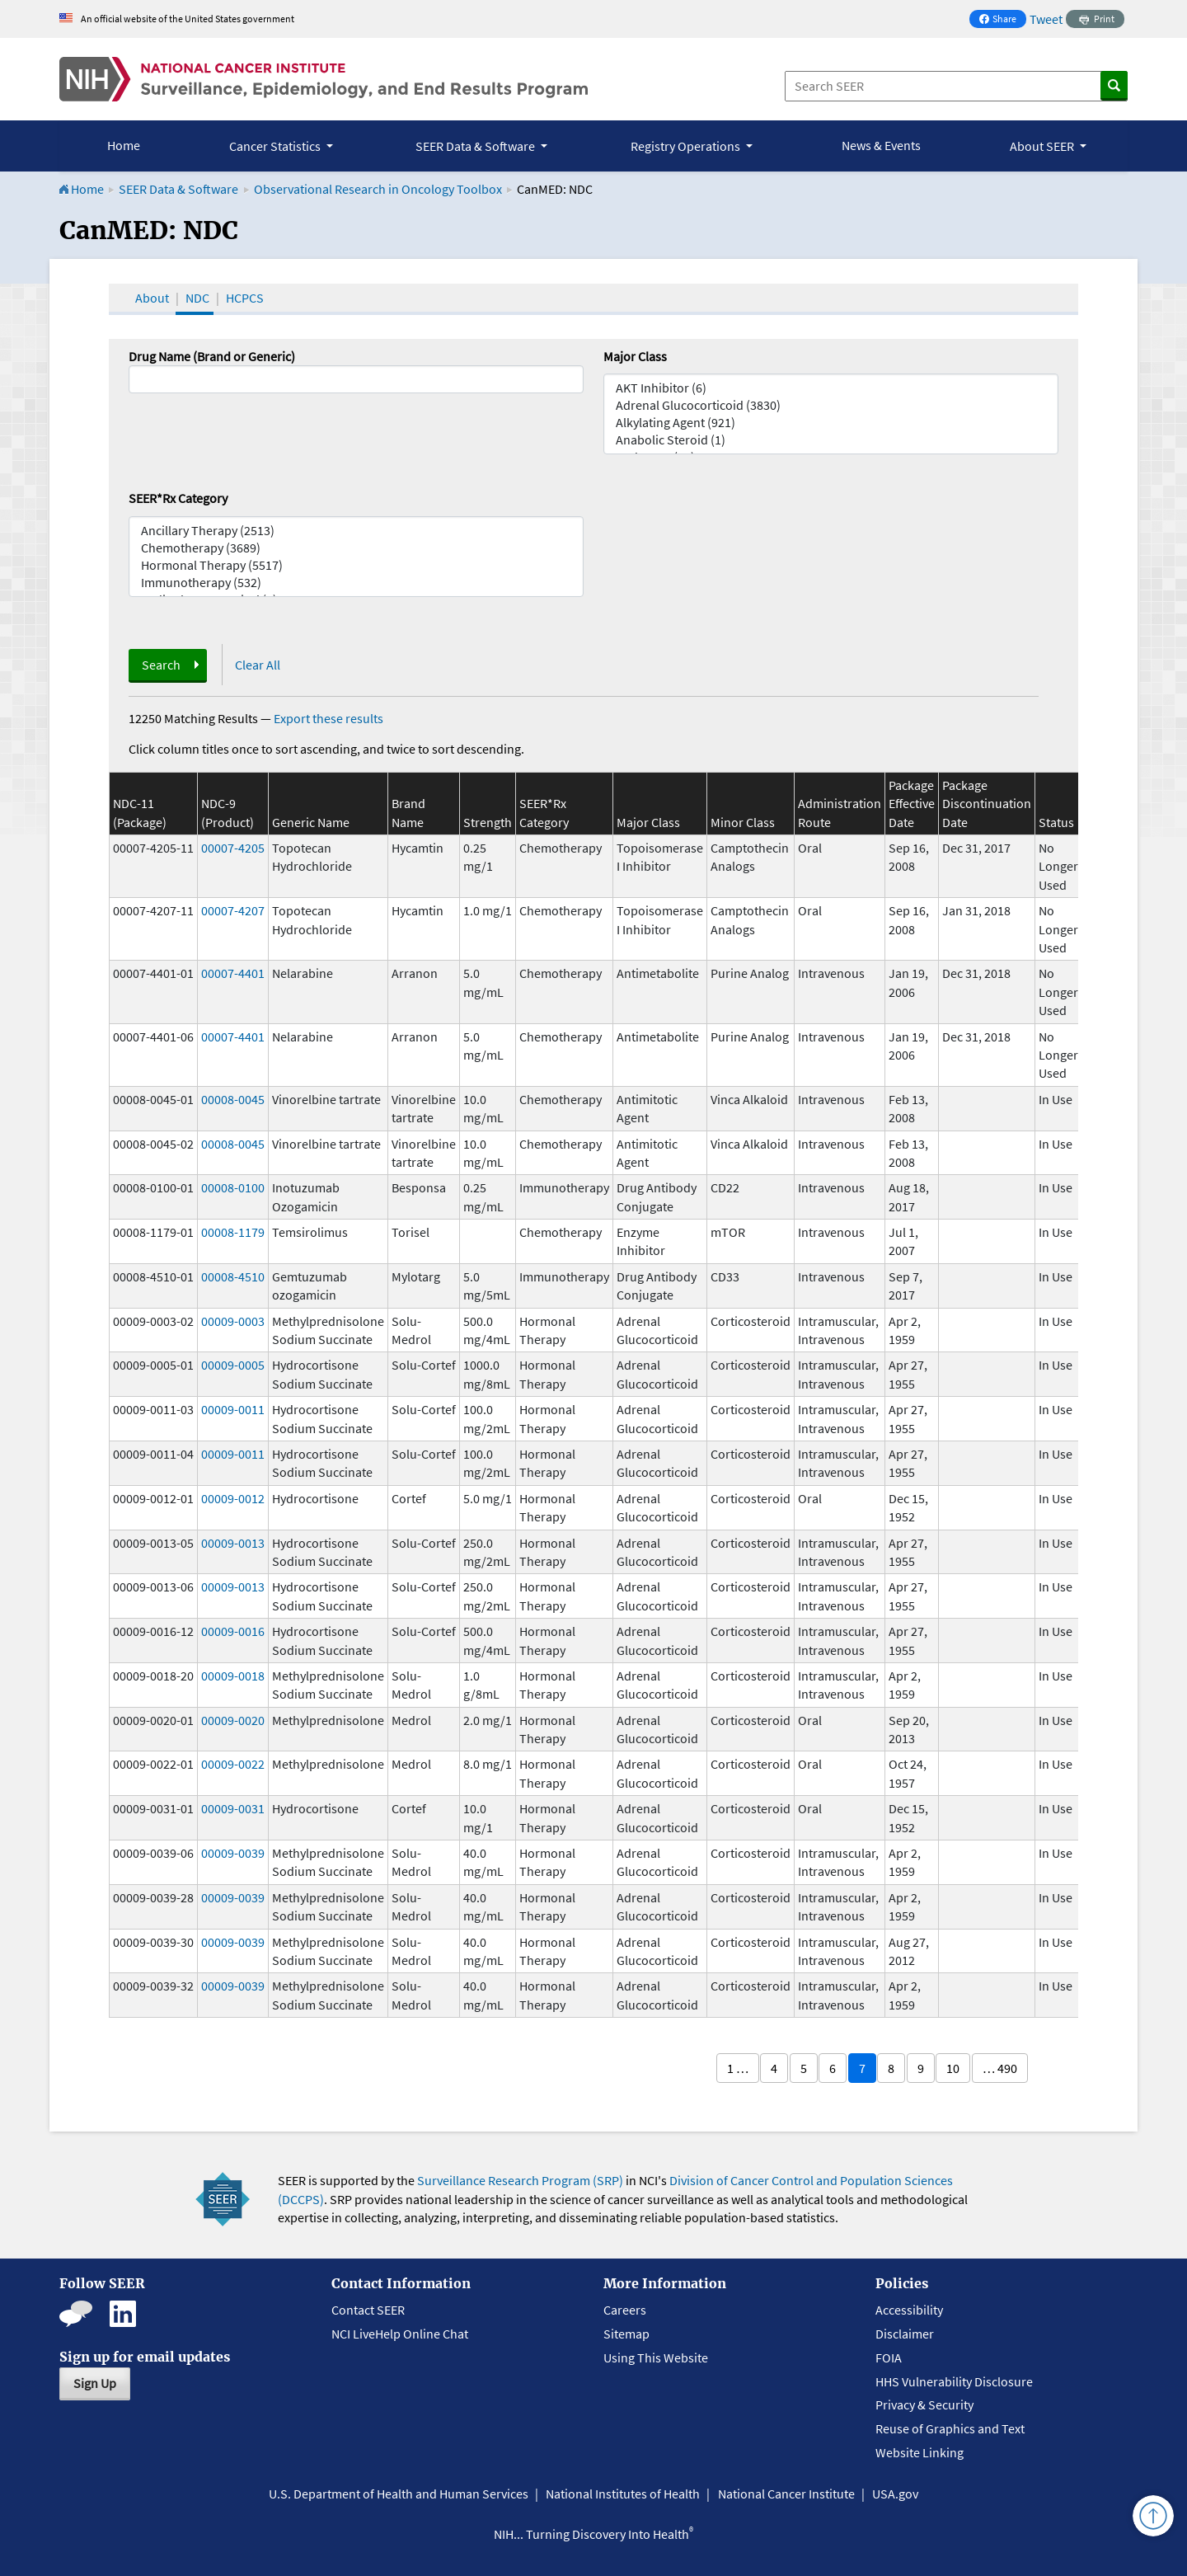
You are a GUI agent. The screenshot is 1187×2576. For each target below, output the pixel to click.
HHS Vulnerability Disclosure (954, 2381)
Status (1056, 822)
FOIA (888, 2357)
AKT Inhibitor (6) (831, 388)
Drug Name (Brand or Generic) (212, 356)
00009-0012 (233, 1498)
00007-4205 (233, 847)
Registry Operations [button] (687, 146)
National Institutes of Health (623, 2493)
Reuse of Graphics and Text (950, 2428)
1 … (737, 2068)
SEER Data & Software (178, 189)
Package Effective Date (912, 803)
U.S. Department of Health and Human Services (398, 2493)
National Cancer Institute (786, 2493)
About (152, 297)
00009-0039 (233, 1853)
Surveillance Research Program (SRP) (520, 2180)
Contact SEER (368, 2309)
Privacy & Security (924, 2404)
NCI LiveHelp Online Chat (399, 2333)
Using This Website (655, 2357)
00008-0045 (233, 1099)
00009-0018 (233, 1675)
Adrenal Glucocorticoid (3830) (831, 405)
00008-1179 (233, 1232)
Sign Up (94, 2383)
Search (161, 664)
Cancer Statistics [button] (276, 146)
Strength (487, 822)
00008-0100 (233, 1187)
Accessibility (909, 2309)
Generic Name (311, 822)
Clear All (257, 664)
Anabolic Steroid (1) (831, 440)
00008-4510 (233, 1276)
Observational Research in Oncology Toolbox (378, 189)
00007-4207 (233, 910)
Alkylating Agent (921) (831, 422)
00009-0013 (233, 1543)
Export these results (328, 718)
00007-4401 (233, 973)
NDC (197, 297)
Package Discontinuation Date (986, 803)
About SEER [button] (1043, 146)
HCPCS (245, 297)
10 (952, 2068)
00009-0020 (233, 1720)
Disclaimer (904, 2333)
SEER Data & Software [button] (476, 146)
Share (1002, 20)
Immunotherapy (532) (356, 582)
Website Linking (919, 2452)
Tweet (1046, 19)
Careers (624, 2309)
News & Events (881, 145)
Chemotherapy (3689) (356, 548)
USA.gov (895, 2493)
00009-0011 (233, 1409)
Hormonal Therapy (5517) (356, 565)
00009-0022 (233, 1764)
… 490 (1000, 2068)
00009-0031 (233, 1808)
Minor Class (743, 822)
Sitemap (626, 2333)
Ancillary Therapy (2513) (356, 530)
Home (123, 145)
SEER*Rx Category (178, 498)
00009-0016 (233, 1631)
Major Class (635, 356)
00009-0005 (233, 1364)
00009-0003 (233, 1321)
